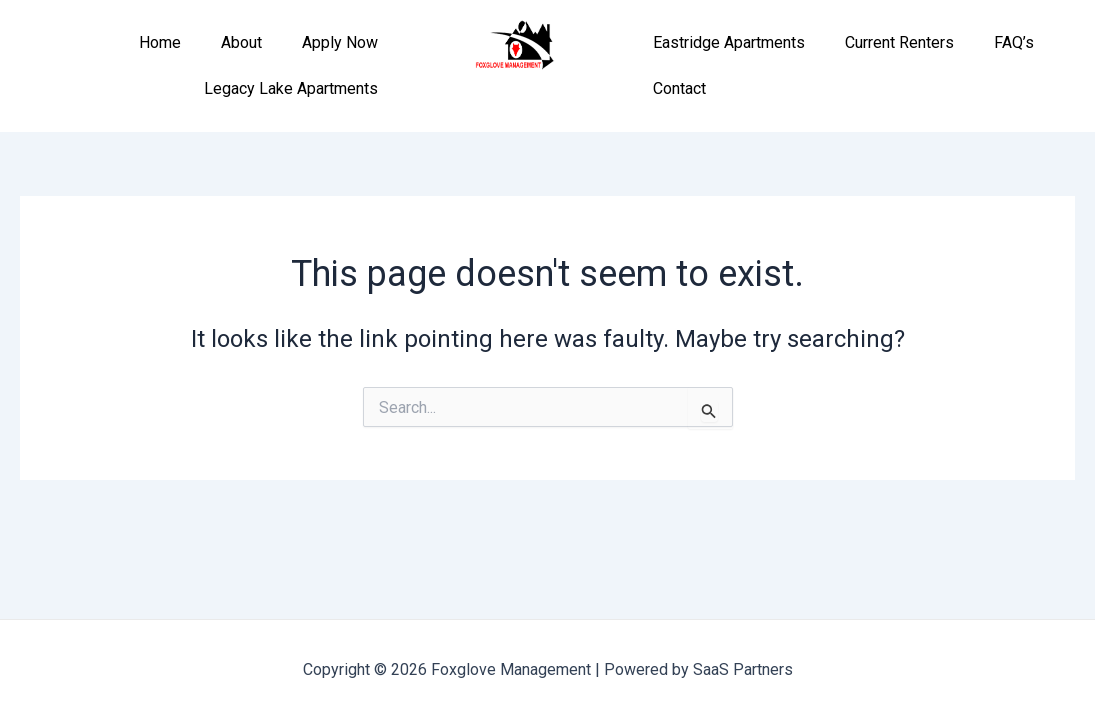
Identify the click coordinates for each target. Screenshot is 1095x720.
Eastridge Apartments (729, 42)
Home (160, 42)
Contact (679, 88)
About (241, 42)
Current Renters (899, 42)
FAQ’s (1014, 42)
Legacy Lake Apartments (291, 88)
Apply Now (340, 42)
